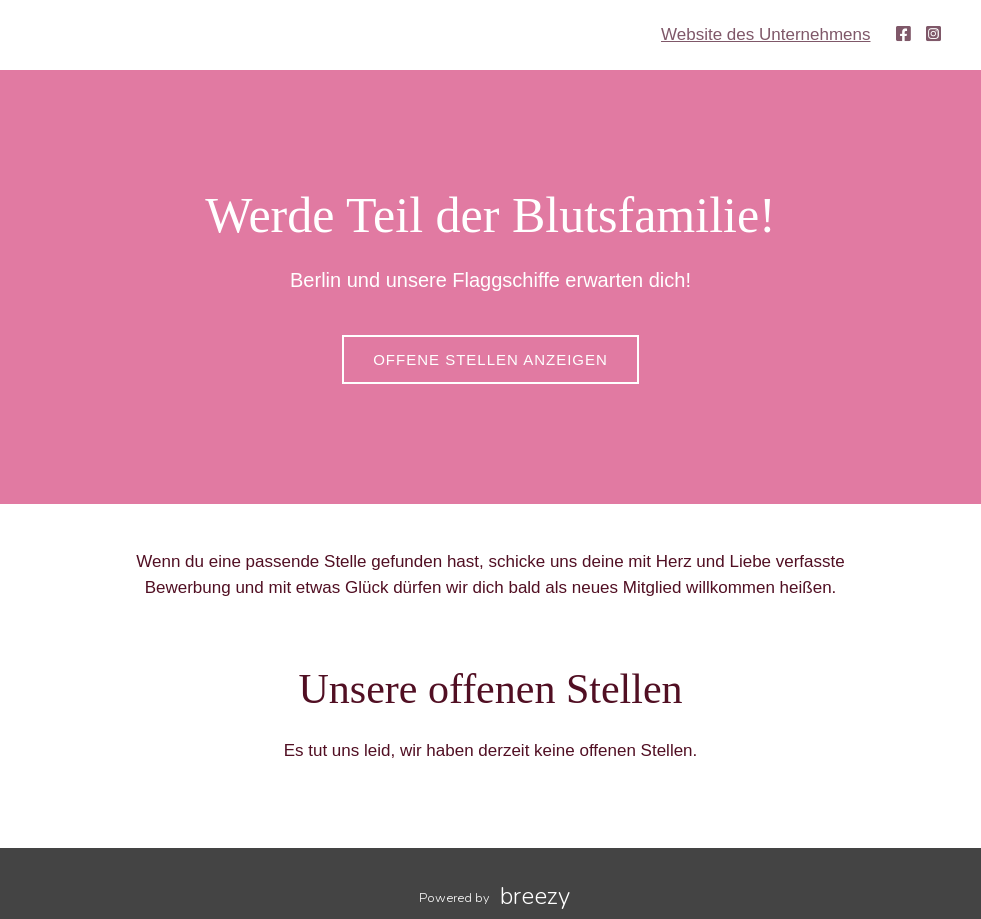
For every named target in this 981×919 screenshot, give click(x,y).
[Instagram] (933, 34)
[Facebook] (903, 34)
